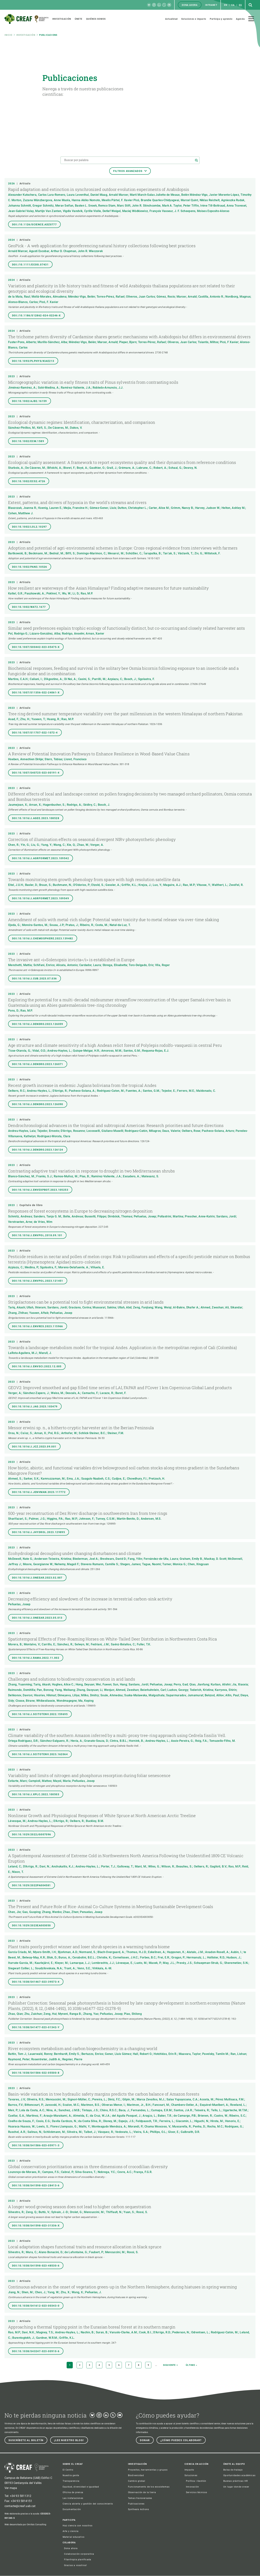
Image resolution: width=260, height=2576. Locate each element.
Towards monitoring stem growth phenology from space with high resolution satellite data (94, 879)
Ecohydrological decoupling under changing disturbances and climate (74, 1553)
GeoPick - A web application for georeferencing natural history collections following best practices (102, 245)
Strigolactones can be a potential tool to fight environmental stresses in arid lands (86, 1302)
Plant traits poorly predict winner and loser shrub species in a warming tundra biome (89, 1946)
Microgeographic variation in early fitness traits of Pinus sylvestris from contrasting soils (93, 382)
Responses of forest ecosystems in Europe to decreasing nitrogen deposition (80, 1211)
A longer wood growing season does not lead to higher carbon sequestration (79, 2206)
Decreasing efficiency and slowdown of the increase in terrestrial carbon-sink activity (90, 1598)
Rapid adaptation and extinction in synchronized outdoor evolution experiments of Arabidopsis (98, 189)
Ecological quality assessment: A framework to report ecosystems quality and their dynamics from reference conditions (122, 462)
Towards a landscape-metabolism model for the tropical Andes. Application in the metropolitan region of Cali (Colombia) (122, 1347)
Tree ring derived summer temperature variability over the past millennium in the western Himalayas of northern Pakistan (125, 713)
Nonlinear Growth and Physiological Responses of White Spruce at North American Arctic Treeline (102, 1815)
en (225, 5)
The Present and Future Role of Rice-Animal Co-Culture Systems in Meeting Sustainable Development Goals (110, 1906)
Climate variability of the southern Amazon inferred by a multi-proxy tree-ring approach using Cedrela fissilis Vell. (117, 1735)
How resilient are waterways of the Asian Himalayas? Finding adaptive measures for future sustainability (108, 588)
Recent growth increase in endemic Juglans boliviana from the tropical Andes (82, 1085)
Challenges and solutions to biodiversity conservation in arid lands (71, 1679)
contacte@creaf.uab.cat (20, 2506)
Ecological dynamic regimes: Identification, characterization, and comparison (81, 422)
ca (233, 5)
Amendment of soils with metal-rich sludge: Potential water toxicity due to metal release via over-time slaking (113, 919)
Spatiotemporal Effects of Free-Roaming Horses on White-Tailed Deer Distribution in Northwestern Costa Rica (112, 1639)
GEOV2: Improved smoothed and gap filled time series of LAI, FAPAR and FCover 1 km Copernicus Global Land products (120, 1387)
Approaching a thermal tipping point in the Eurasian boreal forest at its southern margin (91, 2327)
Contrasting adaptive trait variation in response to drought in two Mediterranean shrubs (91, 1171)
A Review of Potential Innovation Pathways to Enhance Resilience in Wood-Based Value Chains (99, 753)
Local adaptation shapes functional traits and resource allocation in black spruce (84, 2246)
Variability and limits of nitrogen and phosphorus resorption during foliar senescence (89, 1775)
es (240, 5)
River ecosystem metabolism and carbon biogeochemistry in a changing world (82, 2048)
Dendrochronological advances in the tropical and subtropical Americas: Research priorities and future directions (116, 1125)
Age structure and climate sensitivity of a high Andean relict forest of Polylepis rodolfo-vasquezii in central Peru (115, 1045)
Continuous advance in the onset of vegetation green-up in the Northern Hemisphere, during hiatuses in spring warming (122, 2286)
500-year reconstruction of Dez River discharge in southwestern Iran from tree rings (87, 1513)
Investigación (25, 35)
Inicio (8, 35)
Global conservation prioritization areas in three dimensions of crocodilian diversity (88, 2166)
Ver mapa (11, 2488)
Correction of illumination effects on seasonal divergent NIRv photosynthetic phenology (92, 839)
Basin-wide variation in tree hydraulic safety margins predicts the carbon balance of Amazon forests (103, 2094)
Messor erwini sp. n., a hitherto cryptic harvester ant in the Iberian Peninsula (81, 1427)
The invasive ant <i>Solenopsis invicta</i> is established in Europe (71, 959)
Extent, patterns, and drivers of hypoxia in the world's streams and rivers (77, 502)
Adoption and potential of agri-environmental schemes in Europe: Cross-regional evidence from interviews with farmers (123, 548)
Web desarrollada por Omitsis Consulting (25, 2524)
